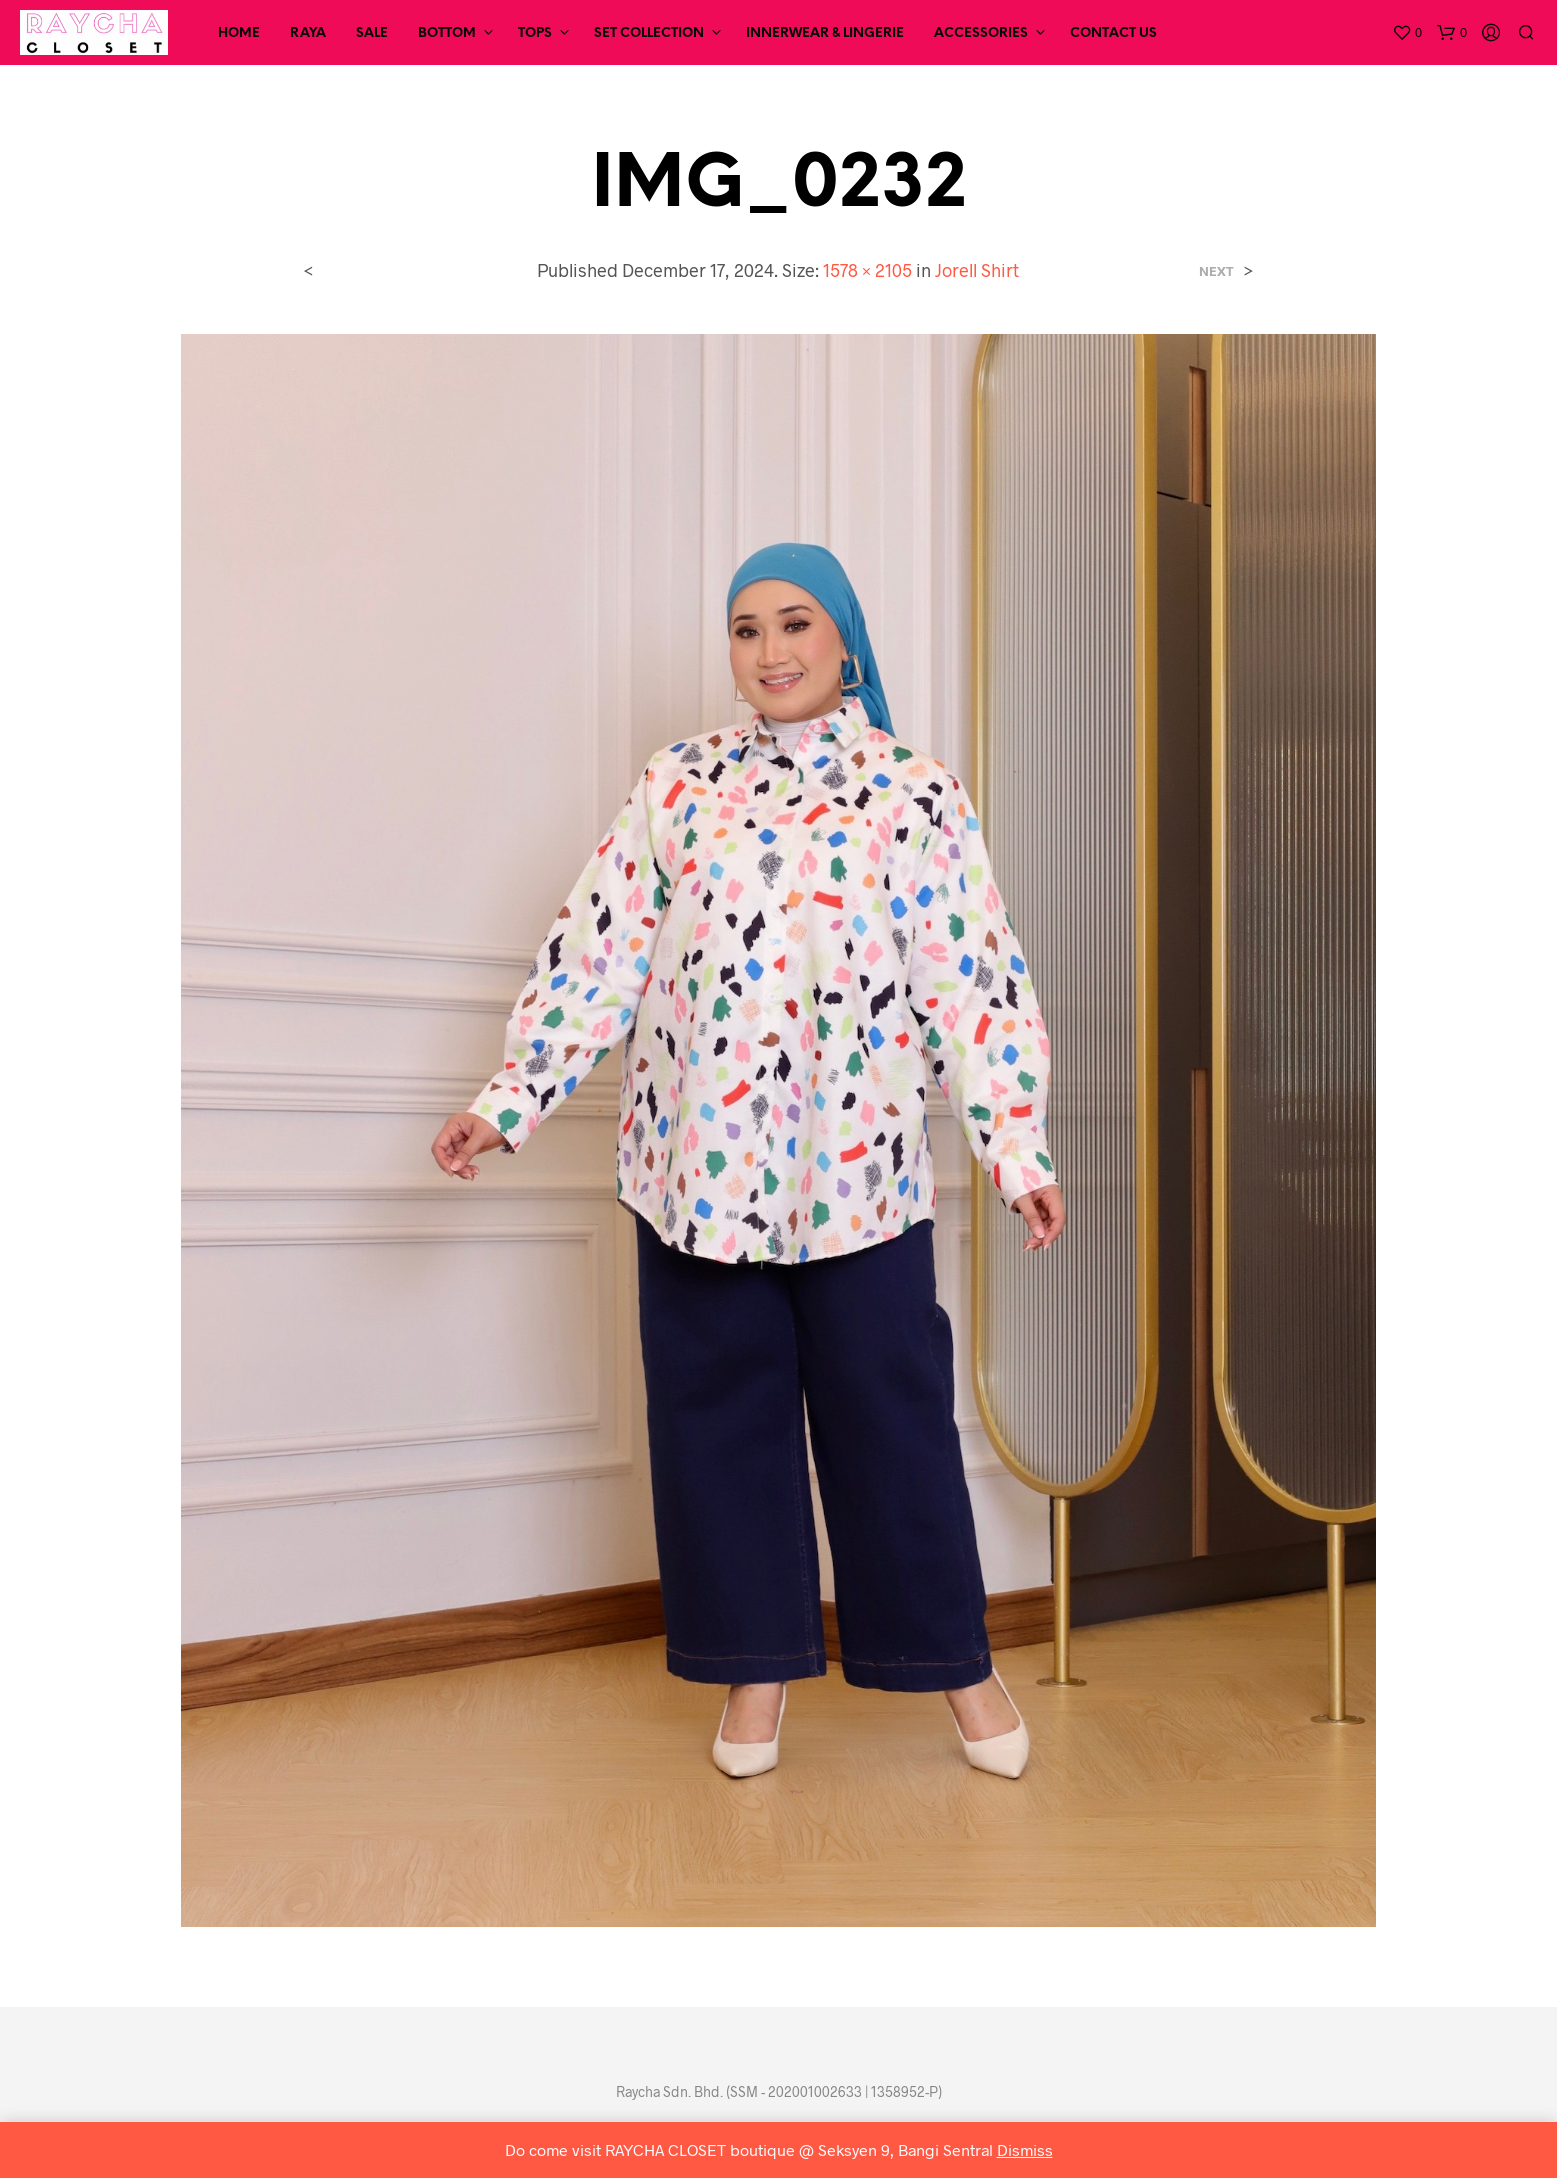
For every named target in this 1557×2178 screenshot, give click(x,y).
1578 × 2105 (867, 270)
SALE (372, 33)
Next (1216, 271)
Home (239, 33)
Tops (535, 33)
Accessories (981, 33)
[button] (1407, 33)
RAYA (308, 33)
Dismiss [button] (1025, 2149)
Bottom (447, 33)
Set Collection (649, 33)
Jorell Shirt (977, 270)
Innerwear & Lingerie (825, 33)
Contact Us (1113, 33)
